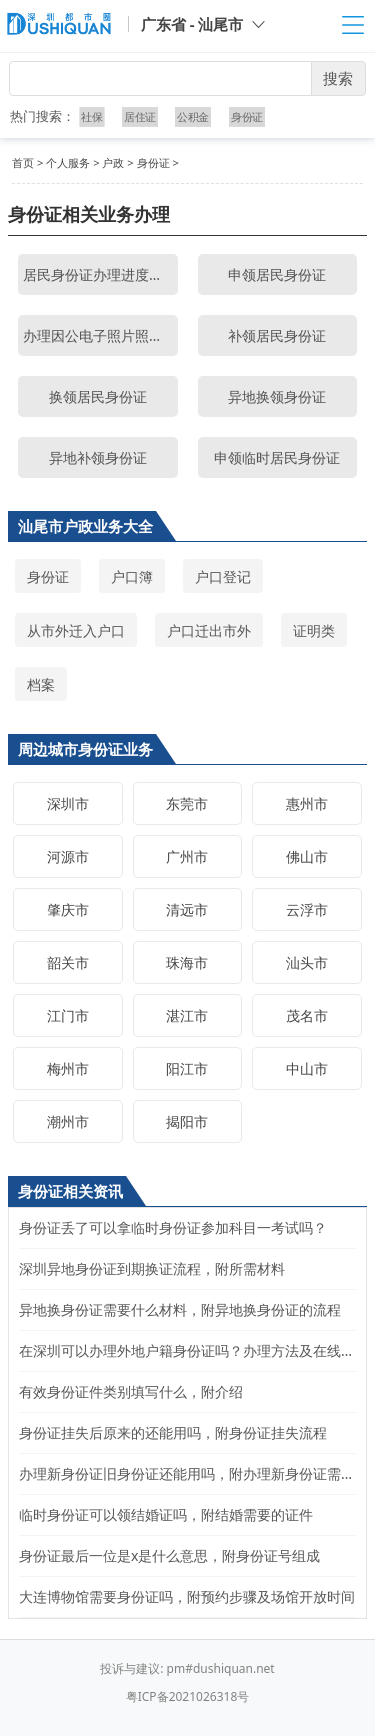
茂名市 (307, 1015)
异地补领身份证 (98, 457)
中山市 (307, 1068)
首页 (23, 162)
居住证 (140, 116)
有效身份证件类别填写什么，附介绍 (131, 1391)
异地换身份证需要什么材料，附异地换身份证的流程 (180, 1309)
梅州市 (68, 1068)
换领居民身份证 (98, 396)
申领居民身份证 (277, 274)
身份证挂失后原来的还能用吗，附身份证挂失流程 (173, 1432)
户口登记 (223, 576)
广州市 (187, 856)
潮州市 (68, 1121)
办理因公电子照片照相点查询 (100, 335)
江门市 (68, 1015)
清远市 (187, 909)
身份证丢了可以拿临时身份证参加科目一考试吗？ (173, 1227)
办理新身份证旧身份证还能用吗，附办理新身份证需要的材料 (187, 1473)
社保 (93, 116)
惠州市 (307, 803)
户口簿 (132, 576)
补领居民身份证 (277, 335)
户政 (113, 162)
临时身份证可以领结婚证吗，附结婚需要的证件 (166, 1514)
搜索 (338, 78)
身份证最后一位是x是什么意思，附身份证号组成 (169, 1555)
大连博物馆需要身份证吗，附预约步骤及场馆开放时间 (187, 1596)
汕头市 (307, 962)
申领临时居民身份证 (277, 457)
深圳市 (68, 803)
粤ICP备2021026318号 (188, 1696)
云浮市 (307, 909)
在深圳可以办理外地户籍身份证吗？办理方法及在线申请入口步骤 (187, 1350)
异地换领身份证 (277, 396)
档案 (41, 684)
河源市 (68, 856)
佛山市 (307, 856)
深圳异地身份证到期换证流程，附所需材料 (152, 1268)
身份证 (246, 116)
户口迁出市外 (209, 630)
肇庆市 (68, 909)
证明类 (314, 630)
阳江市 (187, 1068)
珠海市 (187, 962)
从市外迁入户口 (76, 630)
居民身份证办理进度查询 (100, 274)
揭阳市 (187, 1121)
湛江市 (187, 1015)
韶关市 (68, 962)
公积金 (193, 116)
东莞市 (187, 803)
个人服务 (68, 162)
